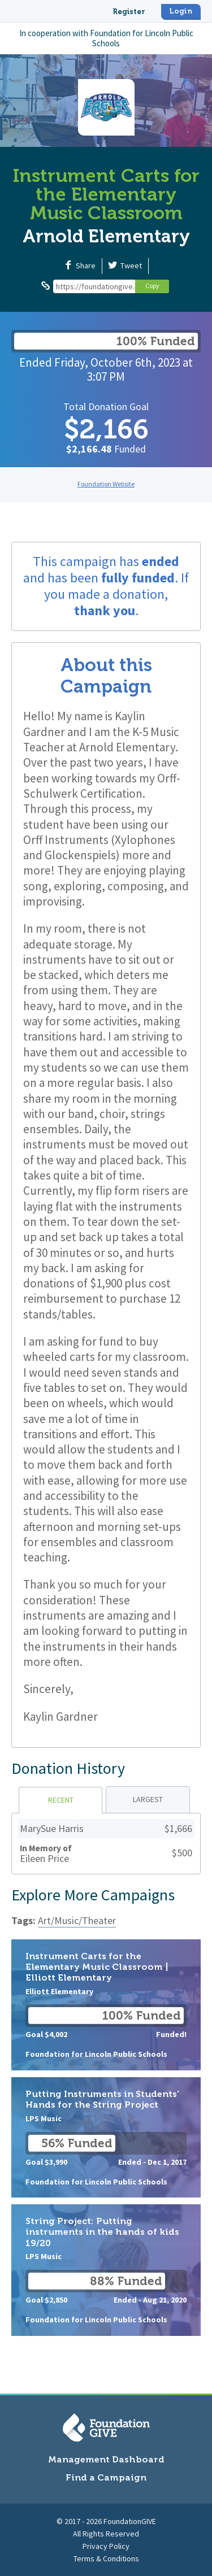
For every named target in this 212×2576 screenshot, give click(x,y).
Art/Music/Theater (77, 1920)
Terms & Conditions (106, 2558)
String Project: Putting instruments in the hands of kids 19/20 (106, 2270)
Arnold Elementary (106, 236)
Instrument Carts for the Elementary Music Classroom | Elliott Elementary (106, 2005)
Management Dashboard (106, 2459)
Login (181, 11)
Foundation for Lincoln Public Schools (141, 38)
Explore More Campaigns (93, 1895)
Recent (60, 1800)
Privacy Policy (106, 2546)
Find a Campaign (106, 2477)
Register (129, 11)
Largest (148, 1799)
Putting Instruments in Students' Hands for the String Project (106, 2137)
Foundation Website (106, 484)
